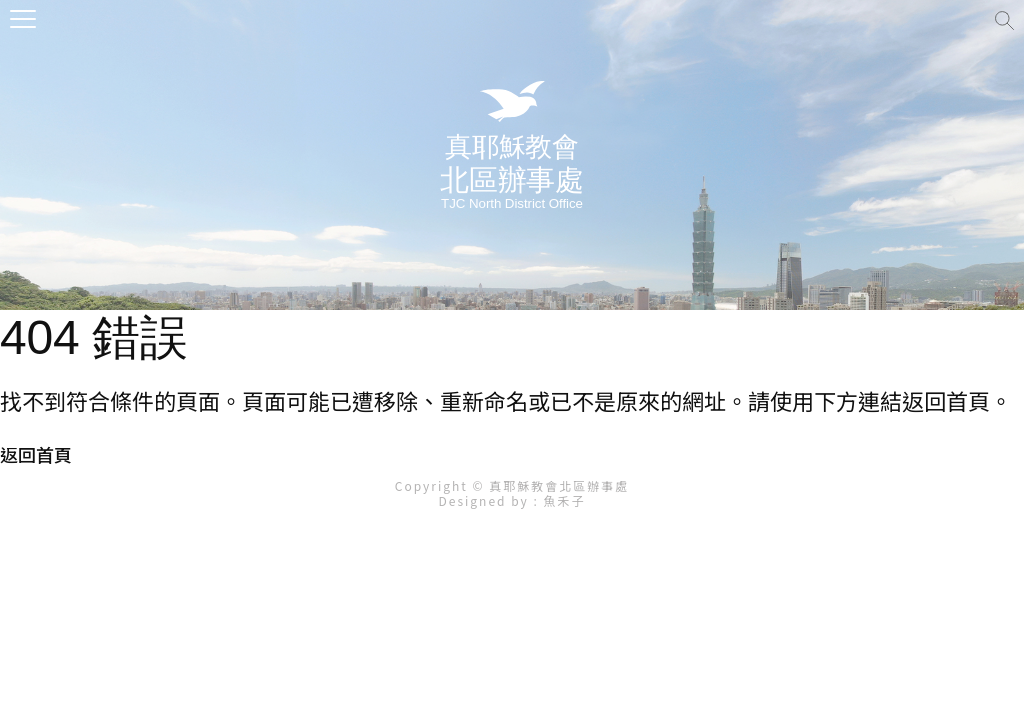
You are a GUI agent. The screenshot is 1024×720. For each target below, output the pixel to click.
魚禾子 (564, 500)
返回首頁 (36, 454)
